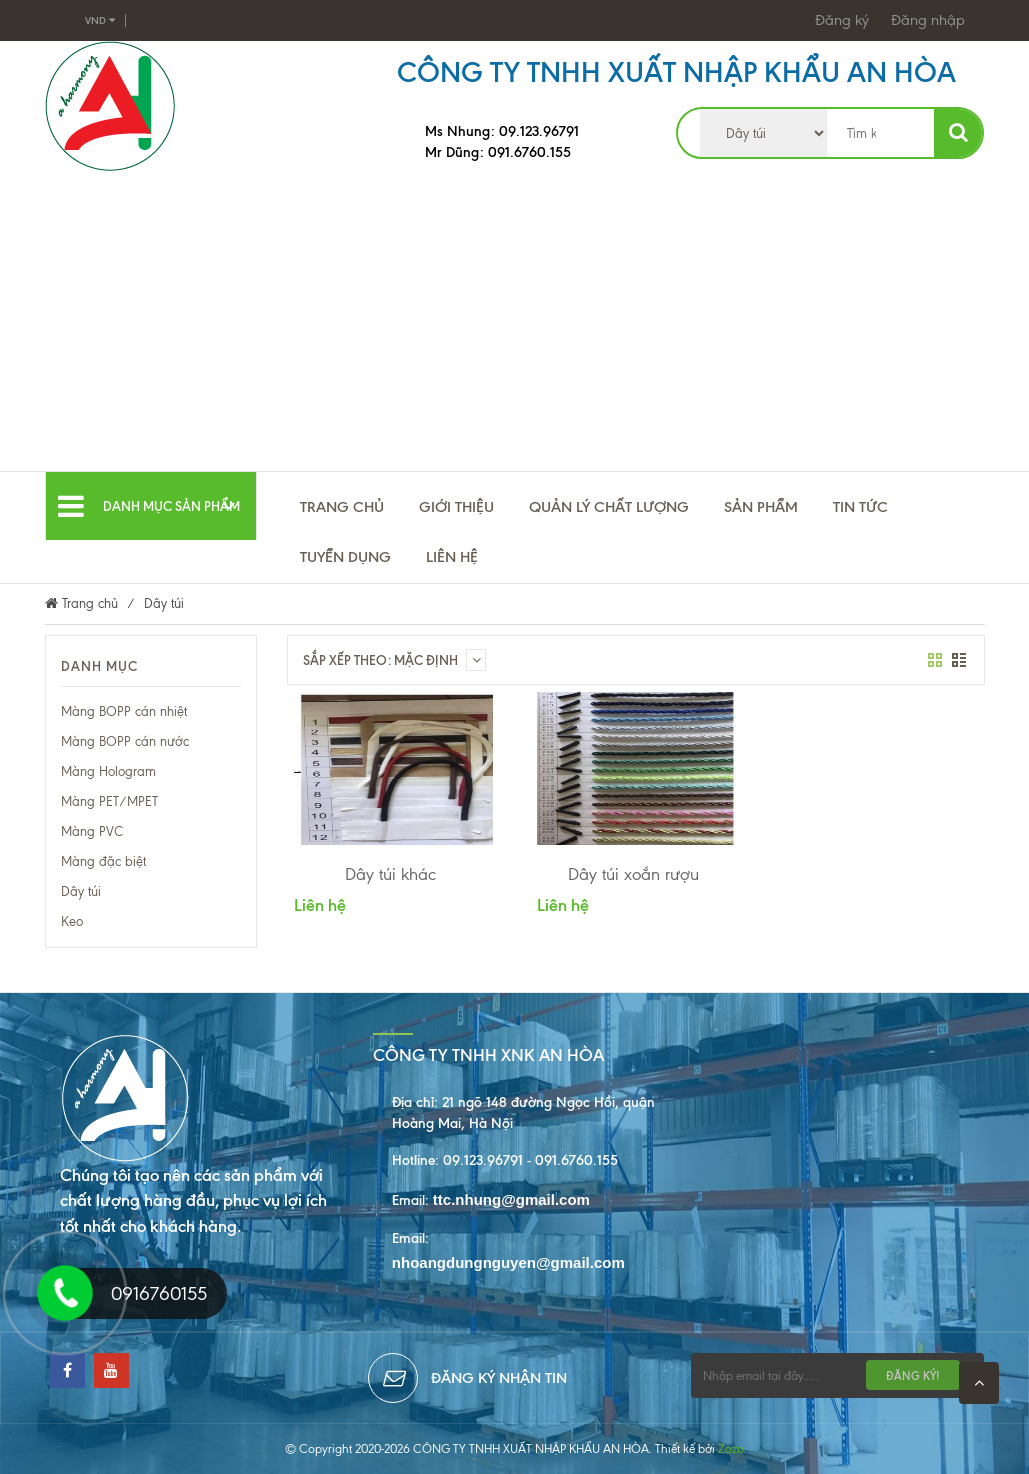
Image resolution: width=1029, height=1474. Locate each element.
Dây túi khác (390, 874)
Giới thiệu (456, 507)
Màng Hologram (108, 771)
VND (100, 20)
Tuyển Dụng (345, 557)
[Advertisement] (514, 321)
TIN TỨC (860, 507)
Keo (72, 921)
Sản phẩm (761, 507)
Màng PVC (92, 831)
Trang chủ (342, 507)
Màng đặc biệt (103, 861)
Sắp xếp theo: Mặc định (394, 660)
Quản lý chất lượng (609, 507)
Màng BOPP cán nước (125, 741)
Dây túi (81, 891)
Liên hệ (452, 557)
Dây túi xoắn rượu (633, 874)
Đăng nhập (928, 20)
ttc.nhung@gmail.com (511, 1199)
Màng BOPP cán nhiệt (124, 711)
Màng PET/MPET (109, 801)
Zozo (731, 1449)
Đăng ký (842, 20)
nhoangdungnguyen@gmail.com (508, 1262)
